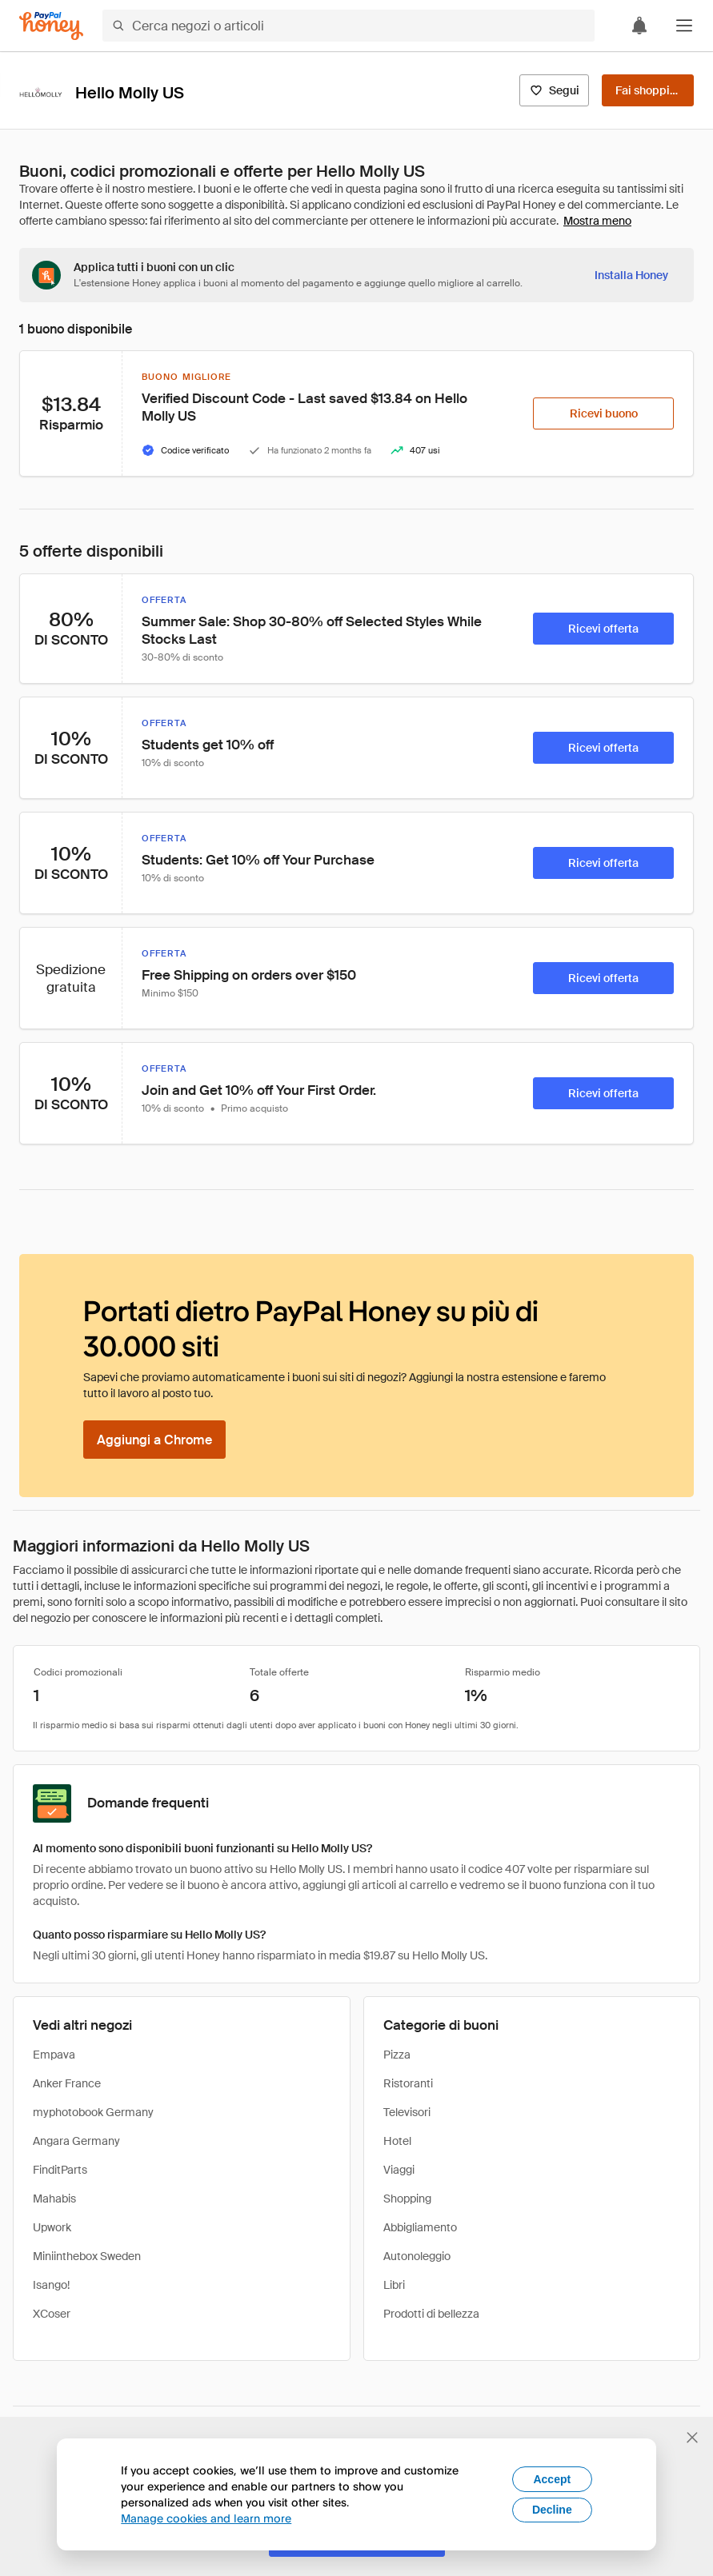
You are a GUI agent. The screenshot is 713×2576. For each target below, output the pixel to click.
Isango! (51, 2285)
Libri (394, 2285)
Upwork (52, 2227)
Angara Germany (76, 2141)
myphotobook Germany (93, 2112)
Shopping (407, 2198)
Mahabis (54, 2198)
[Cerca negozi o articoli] (348, 26)
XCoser (51, 2313)
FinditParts (60, 2170)
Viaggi (399, 2170)
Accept (552, 2479)
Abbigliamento (420, 2227)
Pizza (397, 2054)
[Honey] (51, 26)
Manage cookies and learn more (206, 2518)
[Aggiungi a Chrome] (154, 1439)
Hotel (397, 2141)
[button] (684, 25)
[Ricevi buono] (603, 413)
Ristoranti (408, 2083)
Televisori (407, 2112)
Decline (552, 2509)
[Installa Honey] (631, 275)
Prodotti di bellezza (431, 2313)
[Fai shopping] (648, 90)
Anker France (67, 2083)
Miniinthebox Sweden (87, 2256)
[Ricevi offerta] (603, 629)
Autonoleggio (417, 2256)
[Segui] (554, 90)
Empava (54, 2054)
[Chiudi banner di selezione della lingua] (692, 2437)
